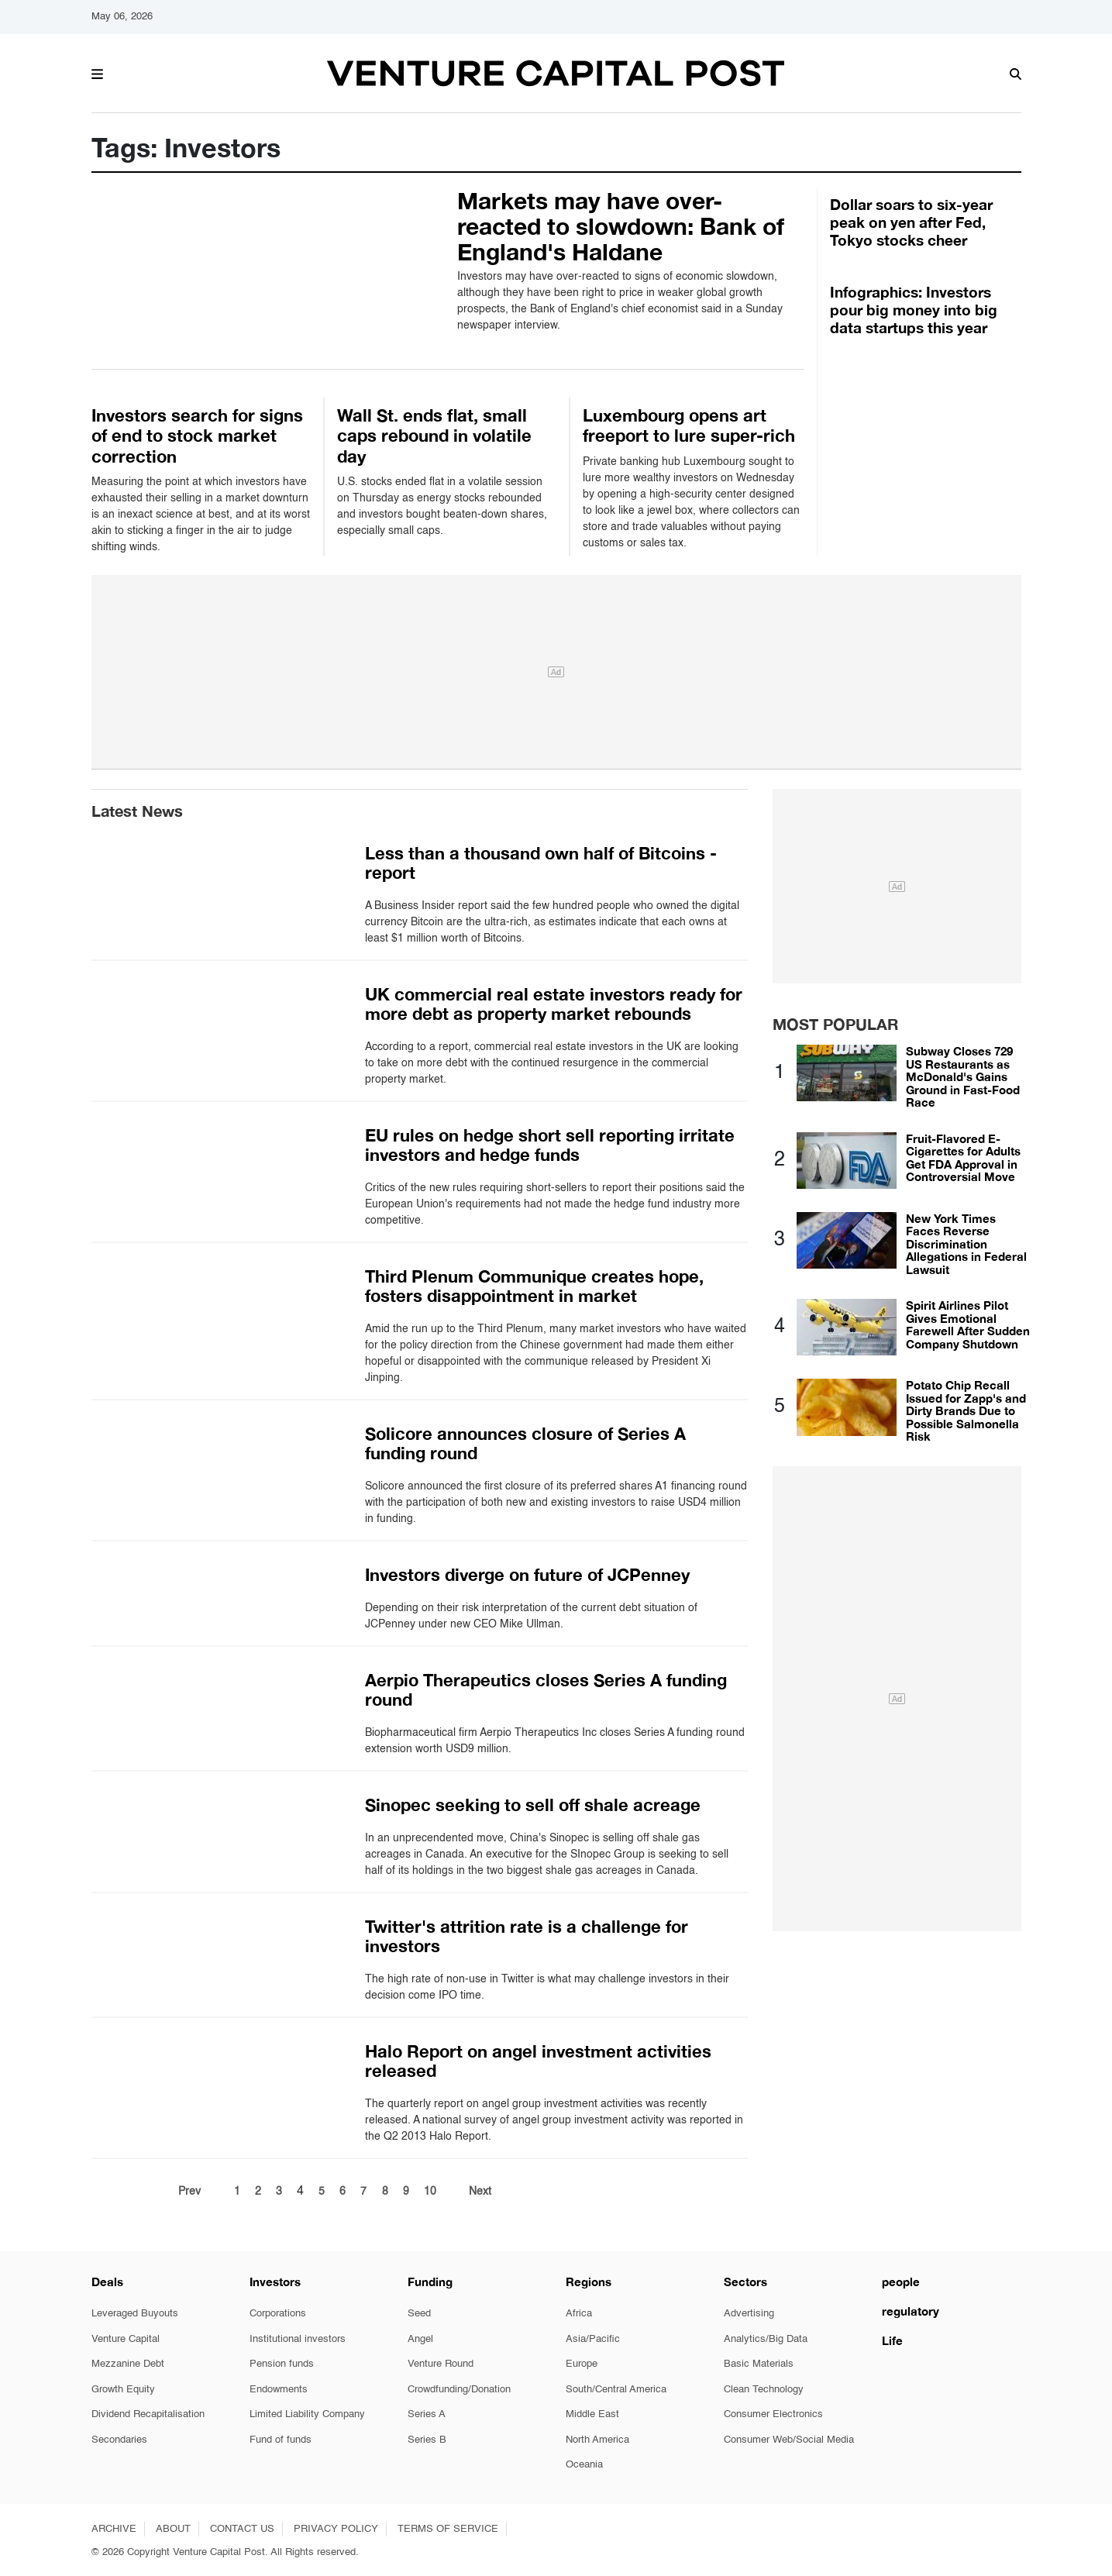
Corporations (278, 2314)
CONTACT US (242, 2529)
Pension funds (282, 2364)
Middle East (592, 2414)
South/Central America (616, 2390)
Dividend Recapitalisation (148, 2414)
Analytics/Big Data (765, 2339)
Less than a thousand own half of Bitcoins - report (541, 863)
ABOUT (173, 2529)
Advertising (749, 2314)
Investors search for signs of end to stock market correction (197, 436)
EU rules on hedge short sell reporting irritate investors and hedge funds (550, 1145)
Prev (189, 2191)
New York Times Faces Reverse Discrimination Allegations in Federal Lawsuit (966, 1243)
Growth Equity (123, 2390)
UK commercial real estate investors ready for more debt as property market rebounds (553, 1004)
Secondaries (119, 2440)
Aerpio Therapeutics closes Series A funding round (546, 1690)
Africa (579, 2314)
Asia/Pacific (593, 2339)
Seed (419, 2314)
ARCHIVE (113, 2529)
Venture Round (440, 2364)
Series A (427, 2414)
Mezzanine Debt (127, 2364)
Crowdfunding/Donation (459, 2390)
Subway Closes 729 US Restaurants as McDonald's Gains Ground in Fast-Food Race (963, 1076)
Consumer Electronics (773, 2414)
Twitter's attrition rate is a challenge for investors (526, 1936)
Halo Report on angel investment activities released (538, 2061)
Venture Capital (125, 2339)
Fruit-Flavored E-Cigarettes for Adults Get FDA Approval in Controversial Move (963, 1157)
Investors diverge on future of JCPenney (527, 1575)
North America (597, 2440)
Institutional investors (298, 2339)
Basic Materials (759, 2364)
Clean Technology (764, 2390)
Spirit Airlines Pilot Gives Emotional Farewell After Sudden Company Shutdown (968, 1324)
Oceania (584, 2465)
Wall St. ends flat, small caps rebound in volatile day (434, 436)
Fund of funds (281, 2440)
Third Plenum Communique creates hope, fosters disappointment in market (534, 1286)
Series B (427, 2440)
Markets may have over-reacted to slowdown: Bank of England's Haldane (620, 226)
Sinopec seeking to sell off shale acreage (533, 1805)
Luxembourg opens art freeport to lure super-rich (689, 425)
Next (480, 2191)
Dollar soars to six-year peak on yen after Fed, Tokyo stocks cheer (911, 222)
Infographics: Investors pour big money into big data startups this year (913, 309)
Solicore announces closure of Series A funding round (525, 1443)
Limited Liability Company (307, 2414)
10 (430, 2191)
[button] (97, 72)
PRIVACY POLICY (336, 2529)
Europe (581, 2364)
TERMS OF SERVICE (448, 2529)
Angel (420, 2339)
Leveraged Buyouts (134, 2314)
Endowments (279, 2390)
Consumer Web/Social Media (789, 2440)
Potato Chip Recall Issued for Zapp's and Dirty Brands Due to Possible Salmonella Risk (966, 1410)
